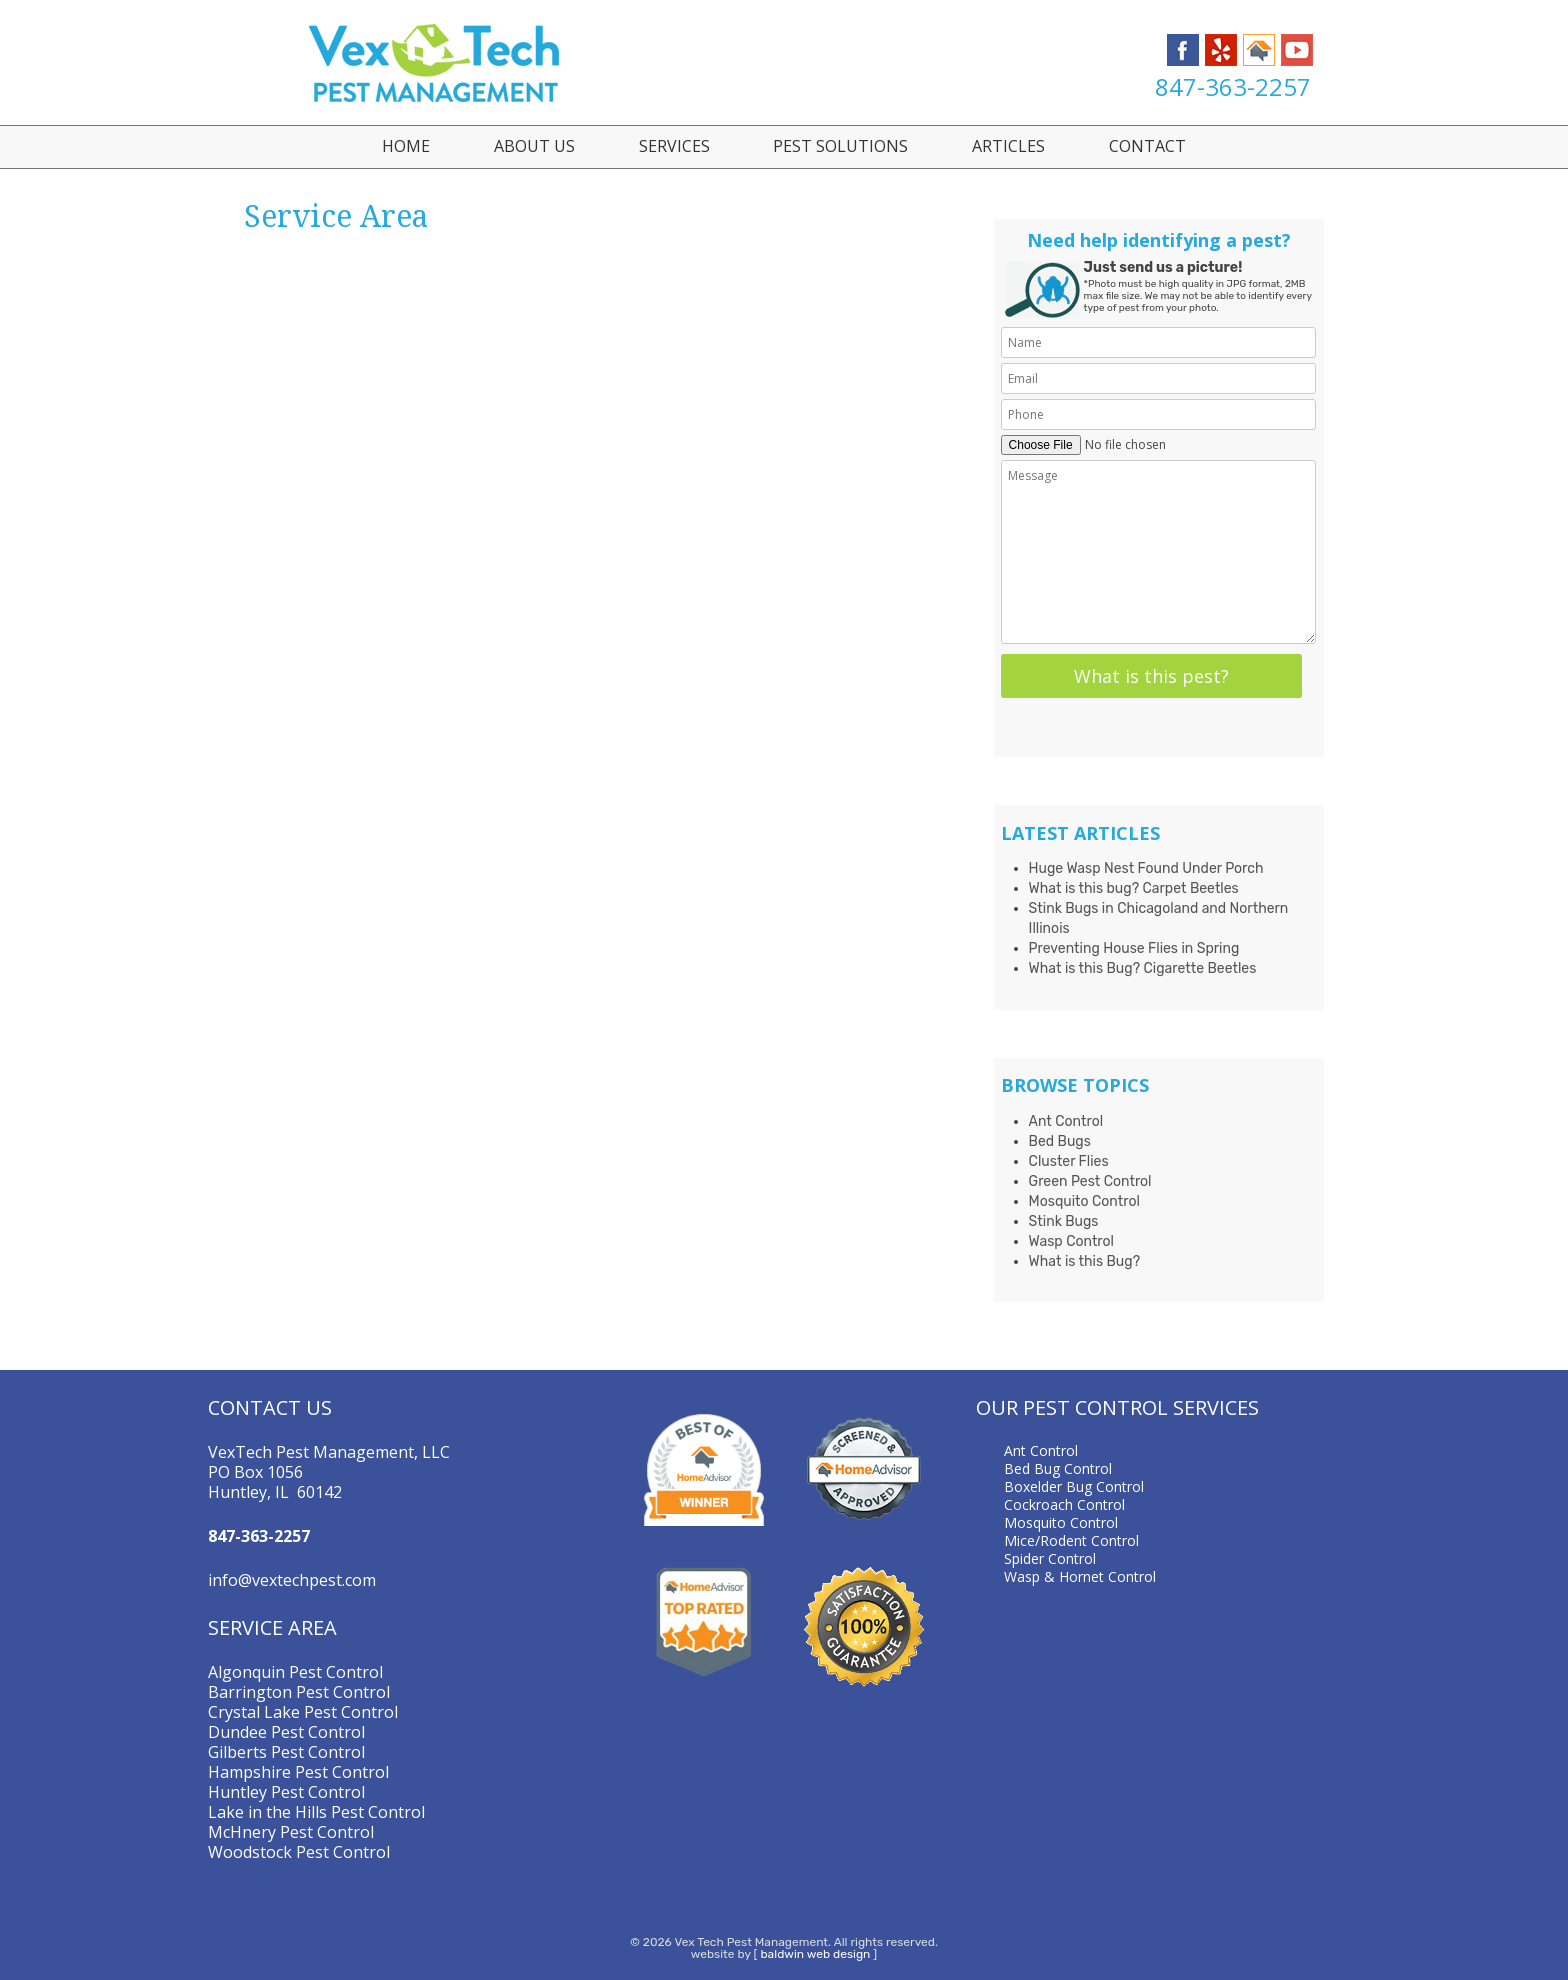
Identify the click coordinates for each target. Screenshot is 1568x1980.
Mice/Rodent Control (1071, 1540)
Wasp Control (1071, 1241)
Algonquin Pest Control (295, 1672)
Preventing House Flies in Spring (1134, 948)
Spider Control (1050, 1558)
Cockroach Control (1064, 1504)
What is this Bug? (1085, 1261)
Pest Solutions (840, 146)
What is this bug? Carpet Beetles (1134, 888)
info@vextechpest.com (292, 1580)
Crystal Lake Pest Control (303, 1712)
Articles (1008, 146)
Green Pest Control (1090, 1181)
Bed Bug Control (1058, 1468)
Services (674, 146)
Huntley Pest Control (286, 1792)
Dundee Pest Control (286, 1732)
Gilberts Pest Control (286, 1752)
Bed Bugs (1060, 1141)
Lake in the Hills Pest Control (316, 1812)
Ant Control (1066, 1121)
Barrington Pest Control (299, 1692)
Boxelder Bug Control (1074, 1486)
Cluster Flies (1069, 1161)
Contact (1147, 146)
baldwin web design (815, 1954)
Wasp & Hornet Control (1080, 1576)
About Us (534, 146)
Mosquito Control (1084, 1201)
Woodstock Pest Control (299, 1852)
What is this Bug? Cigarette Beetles (1143, 968)
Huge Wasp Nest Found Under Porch (1146, 868)
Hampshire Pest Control (298, 1772)
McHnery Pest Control (291, 1832)
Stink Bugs (1064, 1221)
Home (406, 146)
